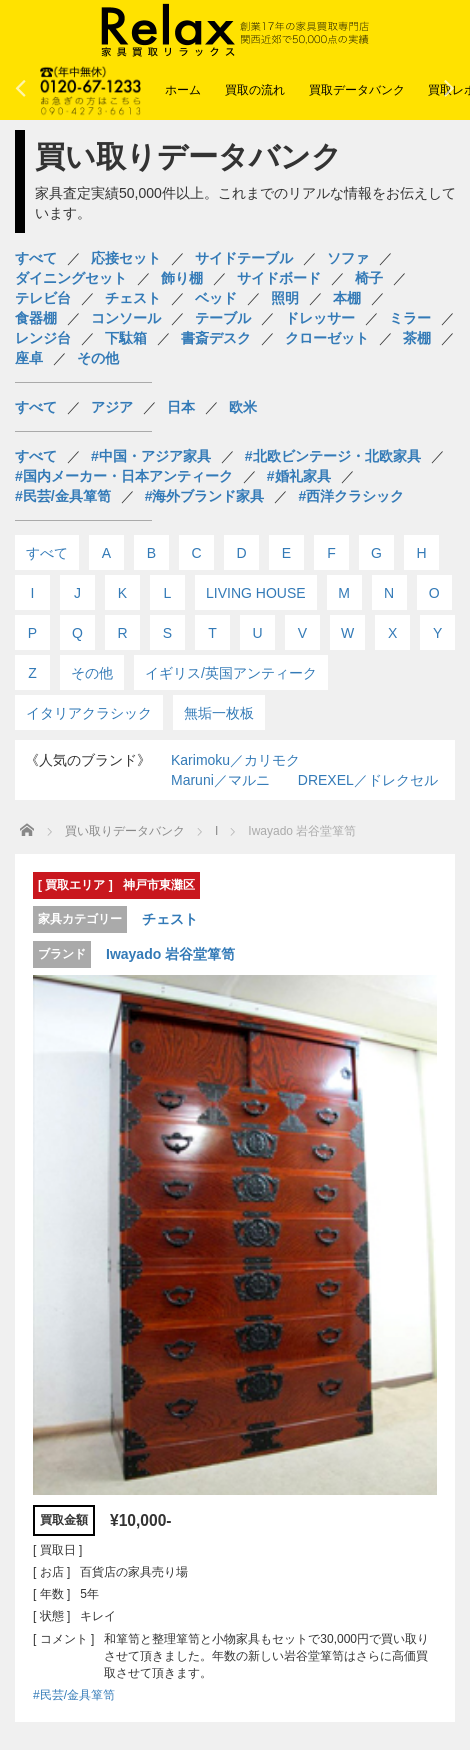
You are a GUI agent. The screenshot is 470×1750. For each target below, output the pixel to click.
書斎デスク (216, 338)
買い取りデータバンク (125, 831)
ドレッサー (320, 318)
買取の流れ (255, 90)
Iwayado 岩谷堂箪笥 (170, 954)
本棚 (347, 298)
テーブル (223, 318)
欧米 (243, 407)
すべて (36, 258)
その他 (98, 358)
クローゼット (327, 338)
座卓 (29, 358)
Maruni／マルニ (220, 780)
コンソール (126, 318)
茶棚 (417, 338)
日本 (181, 407)
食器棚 (36, 318)
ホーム (183, 90)
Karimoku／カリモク (235, 760)
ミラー (410, 318)
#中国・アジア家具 (151, 456)
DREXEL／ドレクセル (368, 780)
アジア (112, 407)
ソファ (348, 258)
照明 (285, 298)
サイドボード (279, 278)
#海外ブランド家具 (205, 496)
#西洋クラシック (351, 496)
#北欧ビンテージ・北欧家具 (333, 456)
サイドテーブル (244, 258)
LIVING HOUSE (256, 593)
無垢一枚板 (219, 713)
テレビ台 (43, 298)
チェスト (133, 298)
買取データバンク (357, 90)
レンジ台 (43, 338)
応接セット (126, 258)
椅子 (369, 278)
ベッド (216, 298)
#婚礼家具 (299, 476)
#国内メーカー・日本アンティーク (124, 476)
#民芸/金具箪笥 (63, 496)
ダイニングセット (71, 278)
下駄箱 (126, 338)
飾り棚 (182, 278)
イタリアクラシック (89, 713)
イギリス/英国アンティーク (231, 673)
